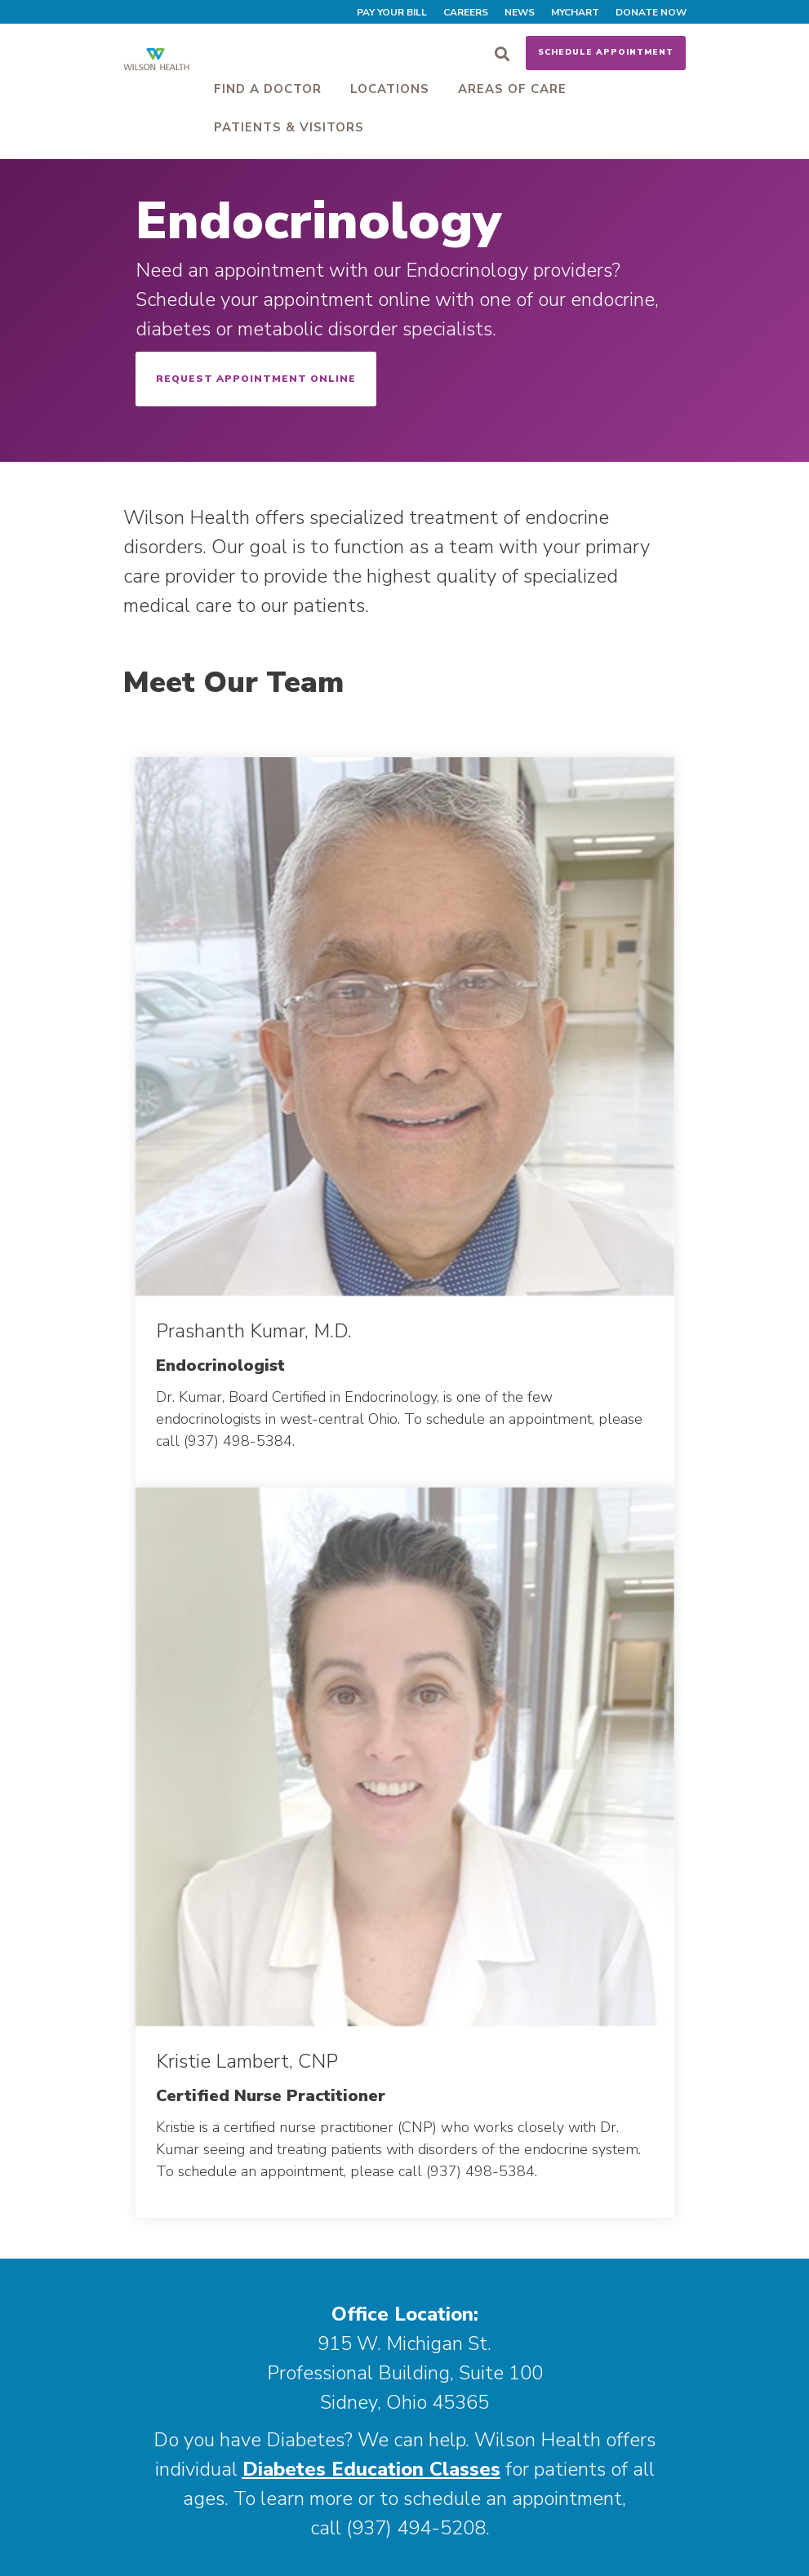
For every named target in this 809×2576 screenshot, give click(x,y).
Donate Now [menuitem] (651, 12)
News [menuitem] (520, 12)
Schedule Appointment (605, 52)
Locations (389, 89)
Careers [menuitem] (465, 12)
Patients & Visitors (289, 127)
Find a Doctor (268, 89)
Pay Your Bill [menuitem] (392, 12)
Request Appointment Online (256, 378)
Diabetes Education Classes (371, 2469)
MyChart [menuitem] (575, 12)
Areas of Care (512, 89)
